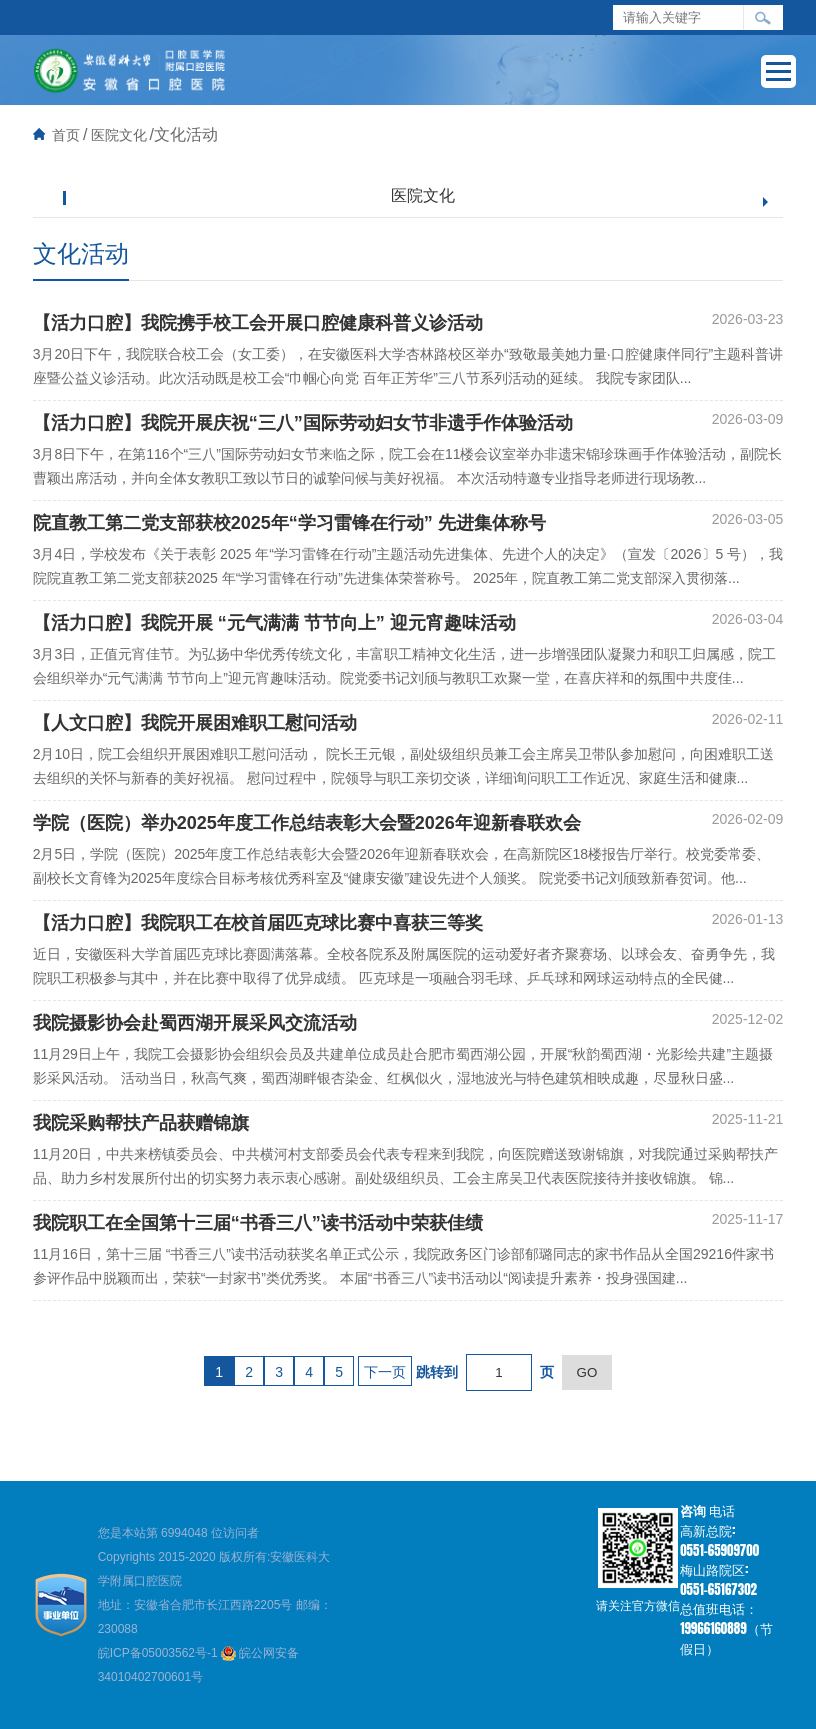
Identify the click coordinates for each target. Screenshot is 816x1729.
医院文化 (119, 135)
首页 (66, 135)
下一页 (385, 1372)
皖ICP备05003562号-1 (159, 1653)
